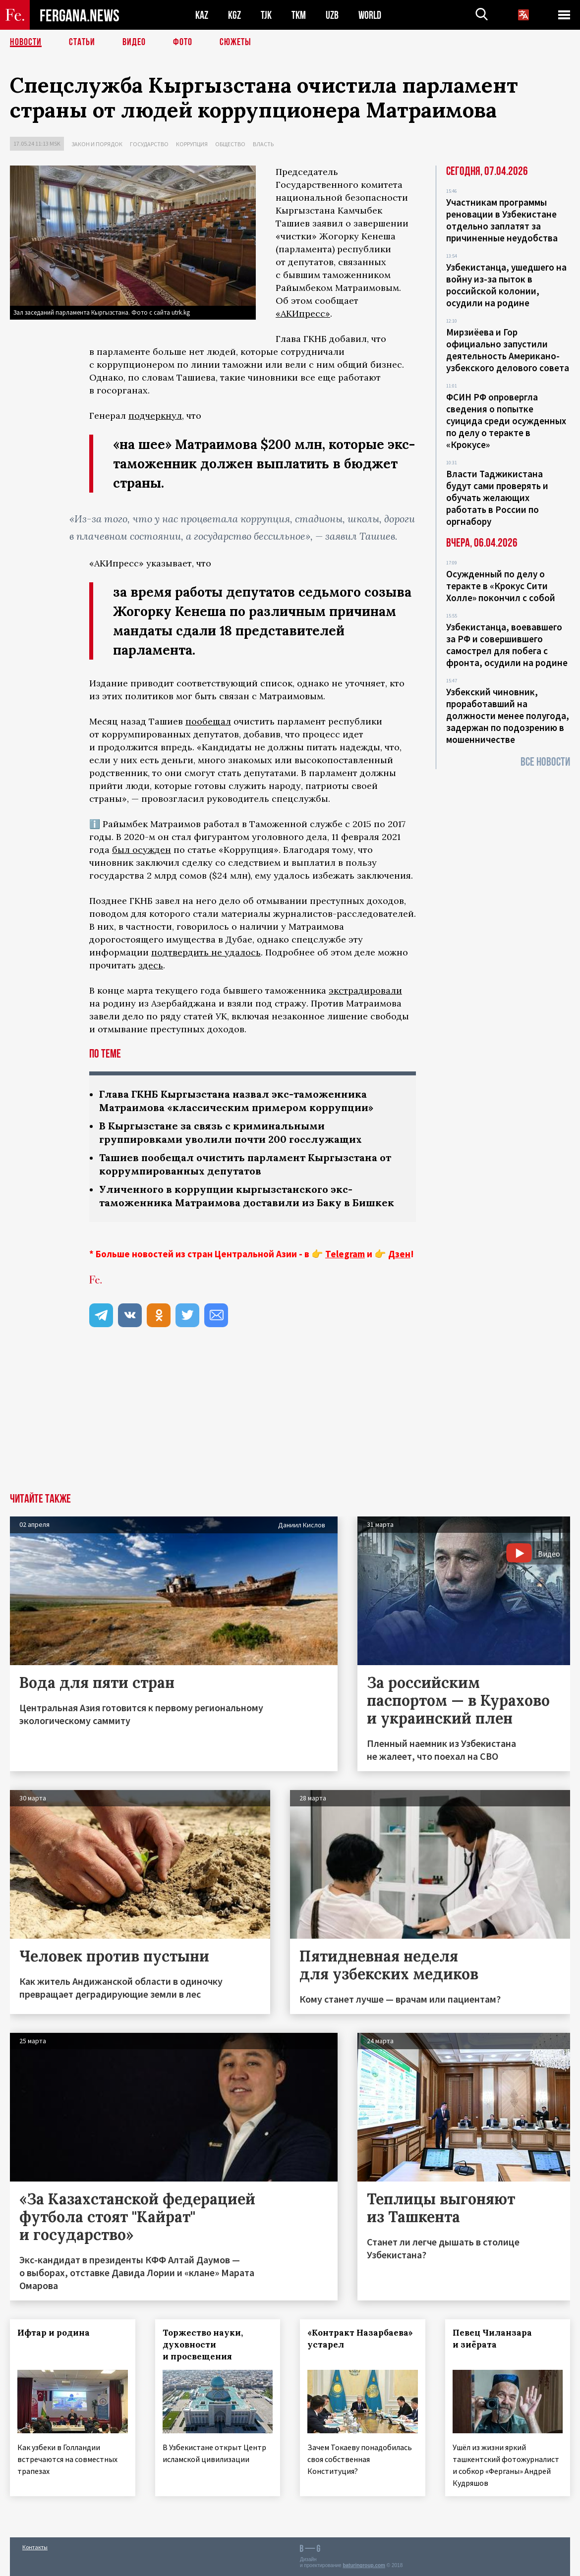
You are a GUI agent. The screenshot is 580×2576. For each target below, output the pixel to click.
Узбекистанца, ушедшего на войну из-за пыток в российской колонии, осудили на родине (506, 285)
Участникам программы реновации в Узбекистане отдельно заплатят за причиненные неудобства (502, 220)
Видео (134, 42)
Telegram (345, 1254)
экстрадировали (365, 990)
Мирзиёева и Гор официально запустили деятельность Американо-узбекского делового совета (507, 350)
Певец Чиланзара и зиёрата (492, 2338)
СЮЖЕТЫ (235, 42)
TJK (266, 15)
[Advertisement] (290, 1418)
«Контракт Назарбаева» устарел (360, 2338)
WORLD (369, 15)
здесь (150, 965)
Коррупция (192, 144)
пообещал (208, 721)
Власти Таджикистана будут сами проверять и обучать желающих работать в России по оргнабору (497, 497)
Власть (263, 144)
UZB (332, 15)
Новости (26, 42)
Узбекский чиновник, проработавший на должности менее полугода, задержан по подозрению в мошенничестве (507, 715)
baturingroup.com (364, 2565)
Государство (149, 144)
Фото (182, 42)
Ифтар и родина (53, 2332)
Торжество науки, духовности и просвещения (203, 2344)
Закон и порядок (96, 144)
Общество (230, 144)
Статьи (82, 42)
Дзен (399, 1254)
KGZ (234, 15)
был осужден (141, 849)
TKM (298, 15)
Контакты (35, 2547)
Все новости (545, 762)
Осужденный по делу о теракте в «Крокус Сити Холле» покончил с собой (500, 586)
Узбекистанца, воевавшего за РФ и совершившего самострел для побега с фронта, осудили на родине (507, 645)
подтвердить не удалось (206, 952)
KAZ (201, 15)
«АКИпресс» (303, 313)
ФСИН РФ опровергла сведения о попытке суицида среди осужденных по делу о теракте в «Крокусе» (506, 420)
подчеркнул (155, 415)
